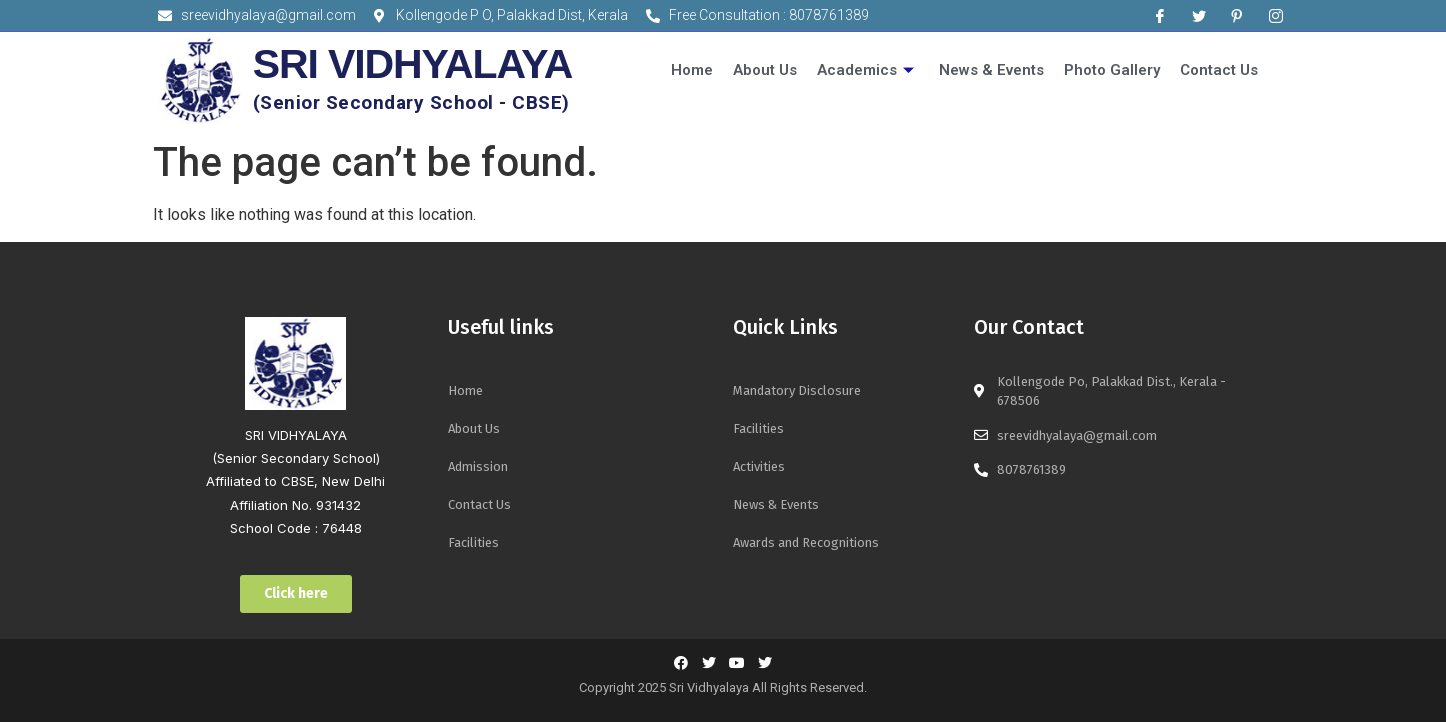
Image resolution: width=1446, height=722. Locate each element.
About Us (765, 70)
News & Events (991, 70)
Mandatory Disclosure (797, 390)
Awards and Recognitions (806, 542)
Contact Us (1219, 70)
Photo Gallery (1112, 70)
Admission (478, 466)
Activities (759, 466)
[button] (296, 594)
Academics (868, 70)
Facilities (473, 542)
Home (692, 70)
